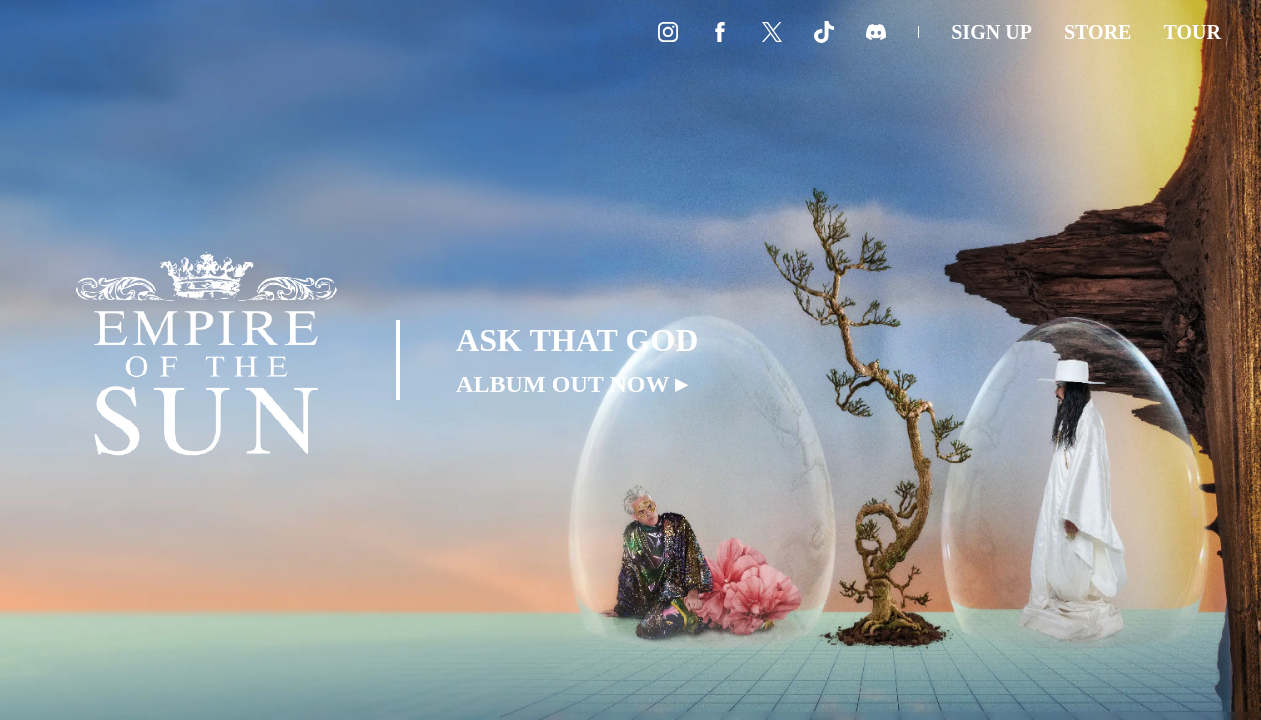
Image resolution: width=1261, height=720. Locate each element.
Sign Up (991, 32)
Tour (1192, 32)
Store (1098, 32)
